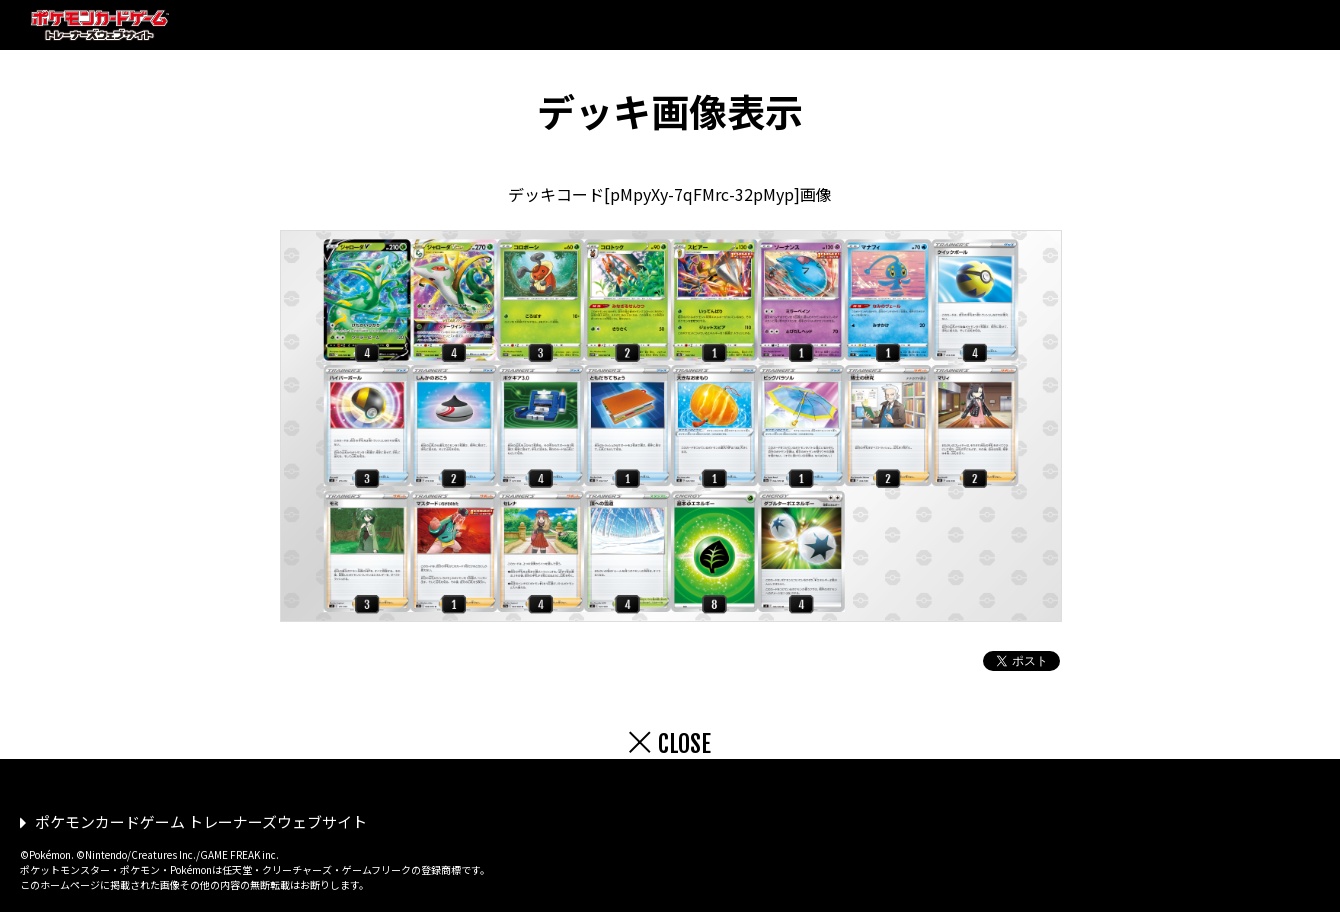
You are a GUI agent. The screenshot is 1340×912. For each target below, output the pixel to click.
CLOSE (684, 744)
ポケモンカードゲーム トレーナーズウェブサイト (201, 821)
